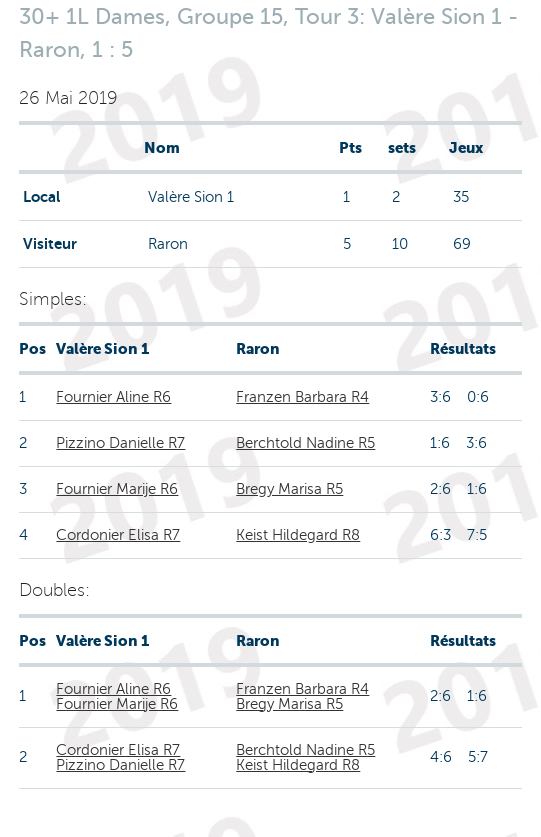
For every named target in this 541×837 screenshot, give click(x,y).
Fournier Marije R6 (117, 489)
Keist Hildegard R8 (298, 535)
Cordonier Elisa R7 (118, 535)
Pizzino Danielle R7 (120, 443)
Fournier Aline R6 (113, 397)
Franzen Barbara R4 (302, 397)
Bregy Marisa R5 (289, 489)
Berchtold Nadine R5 (305, 443)
